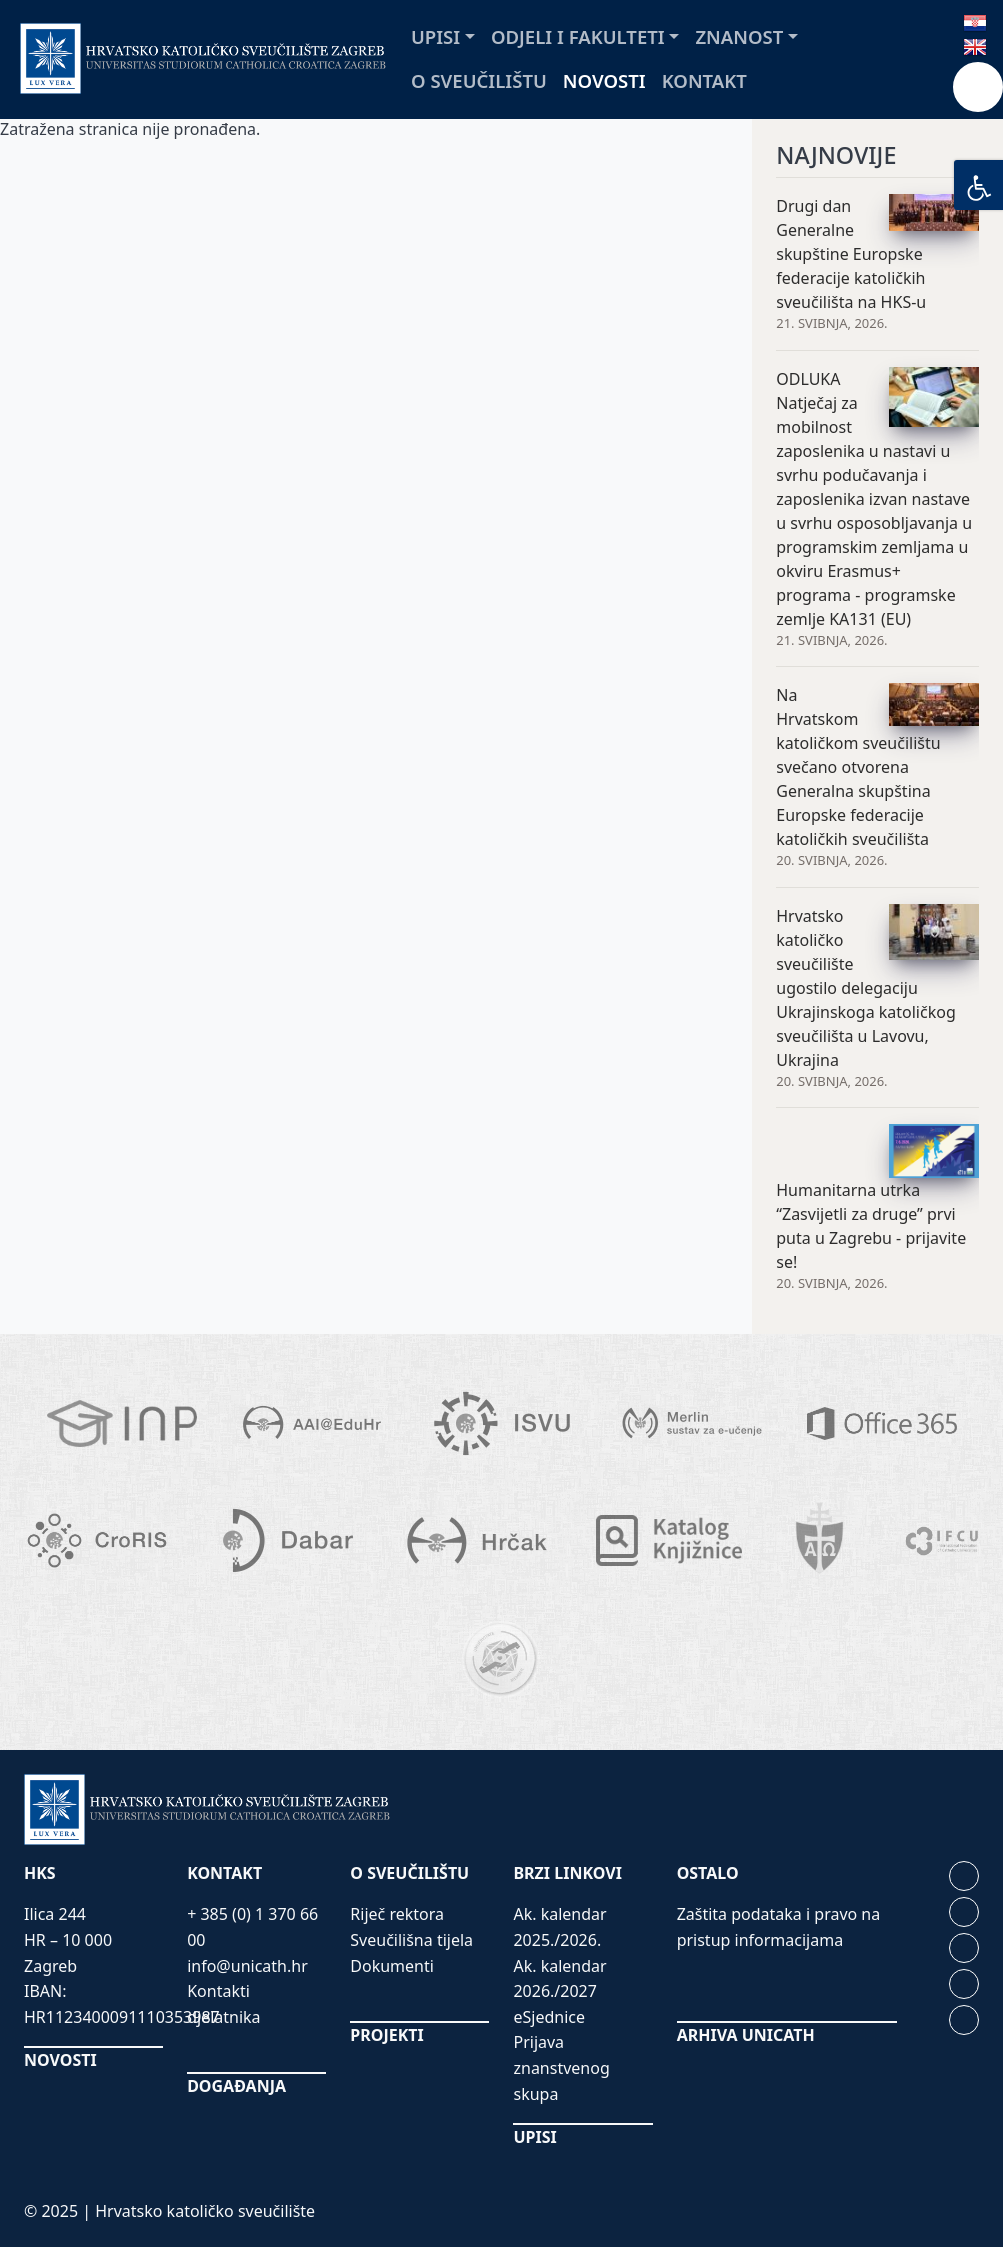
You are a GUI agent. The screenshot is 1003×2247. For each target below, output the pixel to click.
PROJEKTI (386, 2035)
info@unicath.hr (247, 1966)
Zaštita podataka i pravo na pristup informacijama (779, 1927)
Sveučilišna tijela (411, 1940)
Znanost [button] (739, 36)
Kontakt (704, 80)
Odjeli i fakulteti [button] (578, 36)
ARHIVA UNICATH (746, 2035)
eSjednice (549, 2017)
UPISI (534, 2137)
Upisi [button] (435, 36)
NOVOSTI (60, 2060)
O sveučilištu (479, 80)
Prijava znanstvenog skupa (561, 2067)
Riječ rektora (397, 1914)
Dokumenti (392, 1966)
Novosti (604, 80)
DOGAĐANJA (236, 2086)
